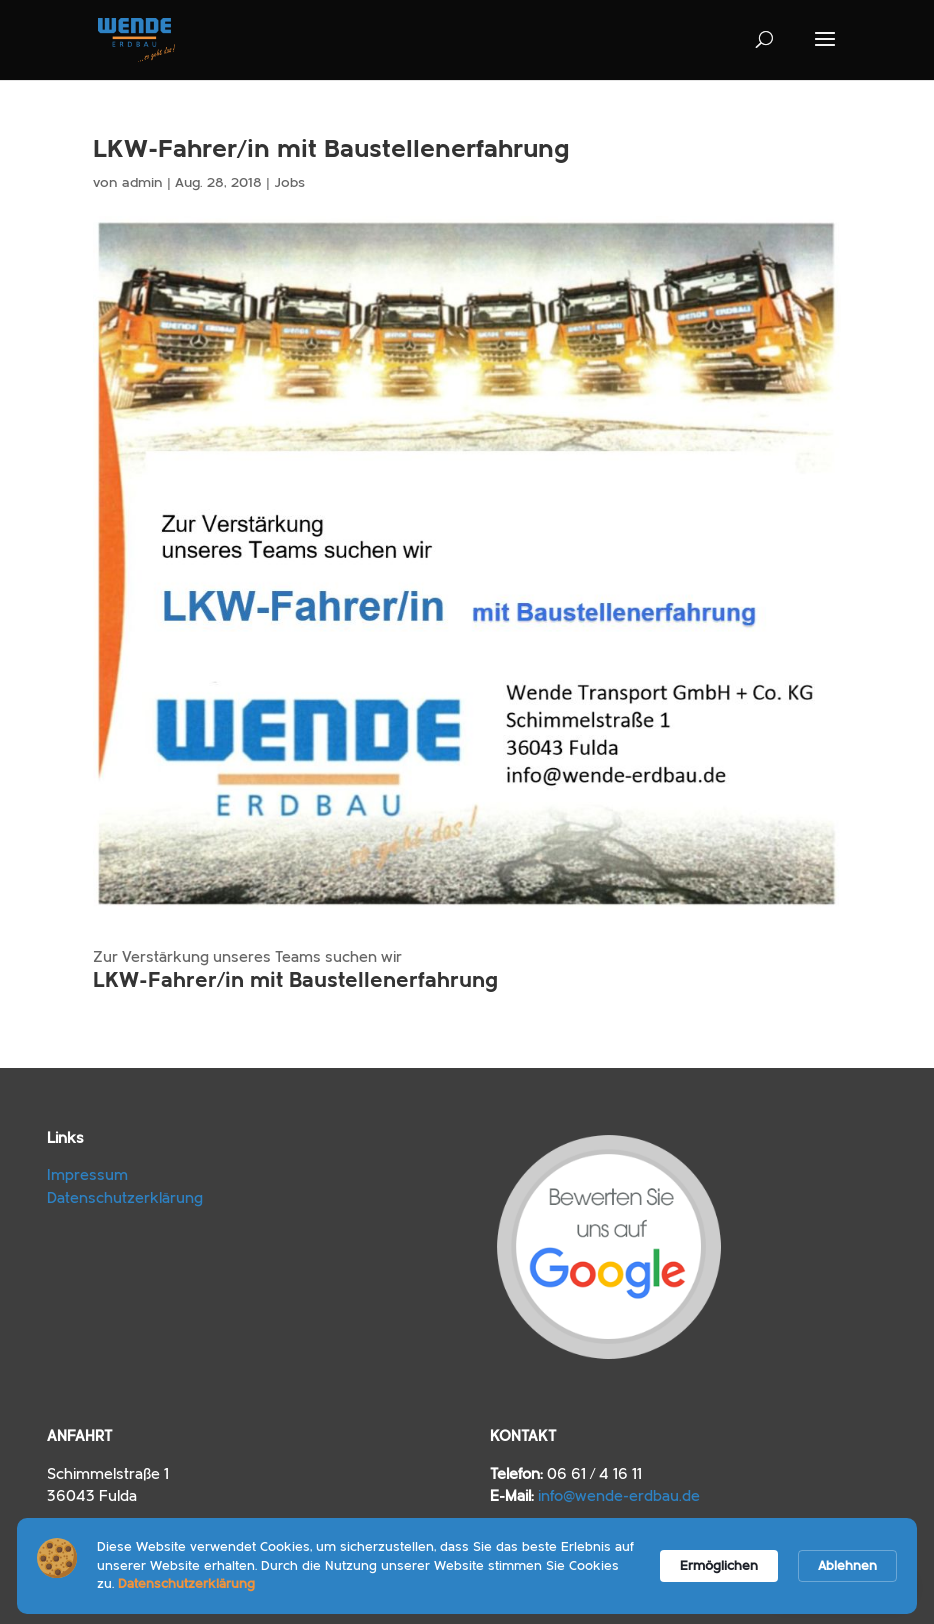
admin (142, 183)
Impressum (87, 1175)
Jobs (289, 183)
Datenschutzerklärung (125, 1198)
